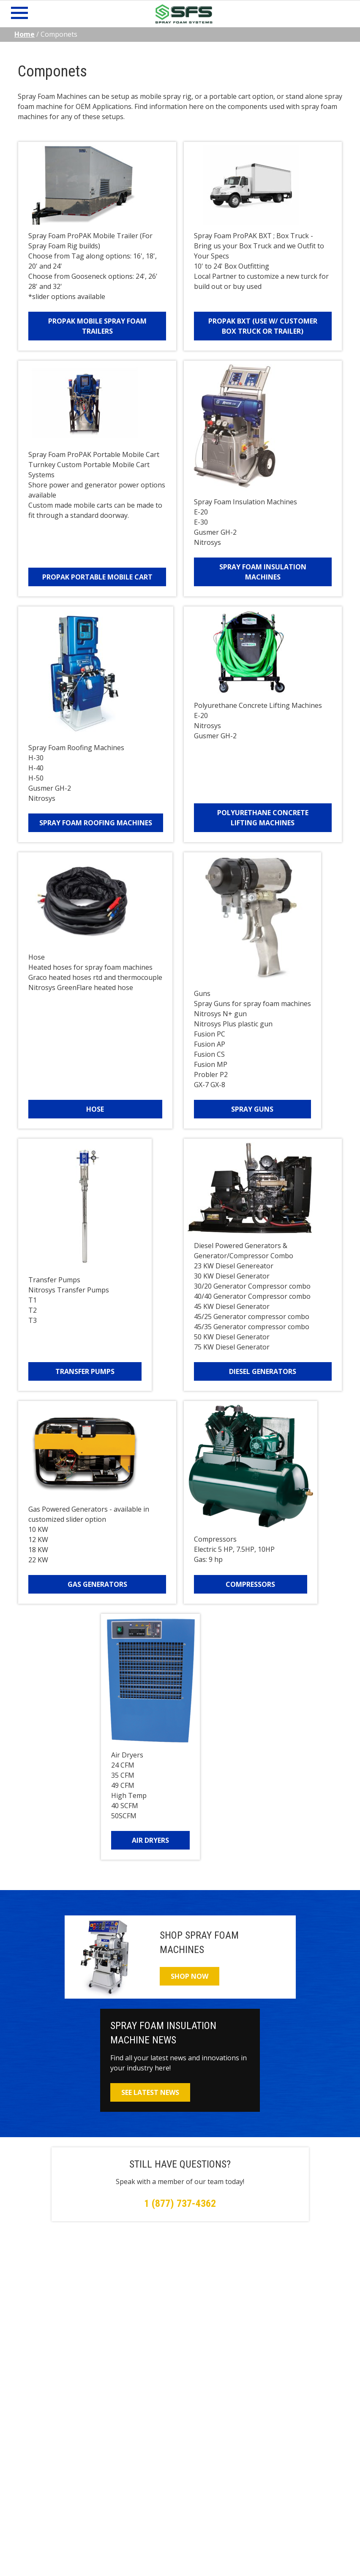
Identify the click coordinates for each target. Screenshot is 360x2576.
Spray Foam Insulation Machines (262, 572)
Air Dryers (150, 1840)
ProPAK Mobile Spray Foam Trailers (97, 326)
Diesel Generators (262, 1371)
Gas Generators (97, 1584)
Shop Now (189, 1976)
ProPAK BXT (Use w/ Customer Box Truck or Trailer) (262, 326)
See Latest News (150, 2092)
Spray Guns (252, 1109)
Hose (95, 1109)
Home (24, 34)
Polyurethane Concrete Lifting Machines (262, 817)
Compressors (250, 1584)
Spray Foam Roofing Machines (95, 822)
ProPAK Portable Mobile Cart (97, 577)
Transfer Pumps (85, 1371)
